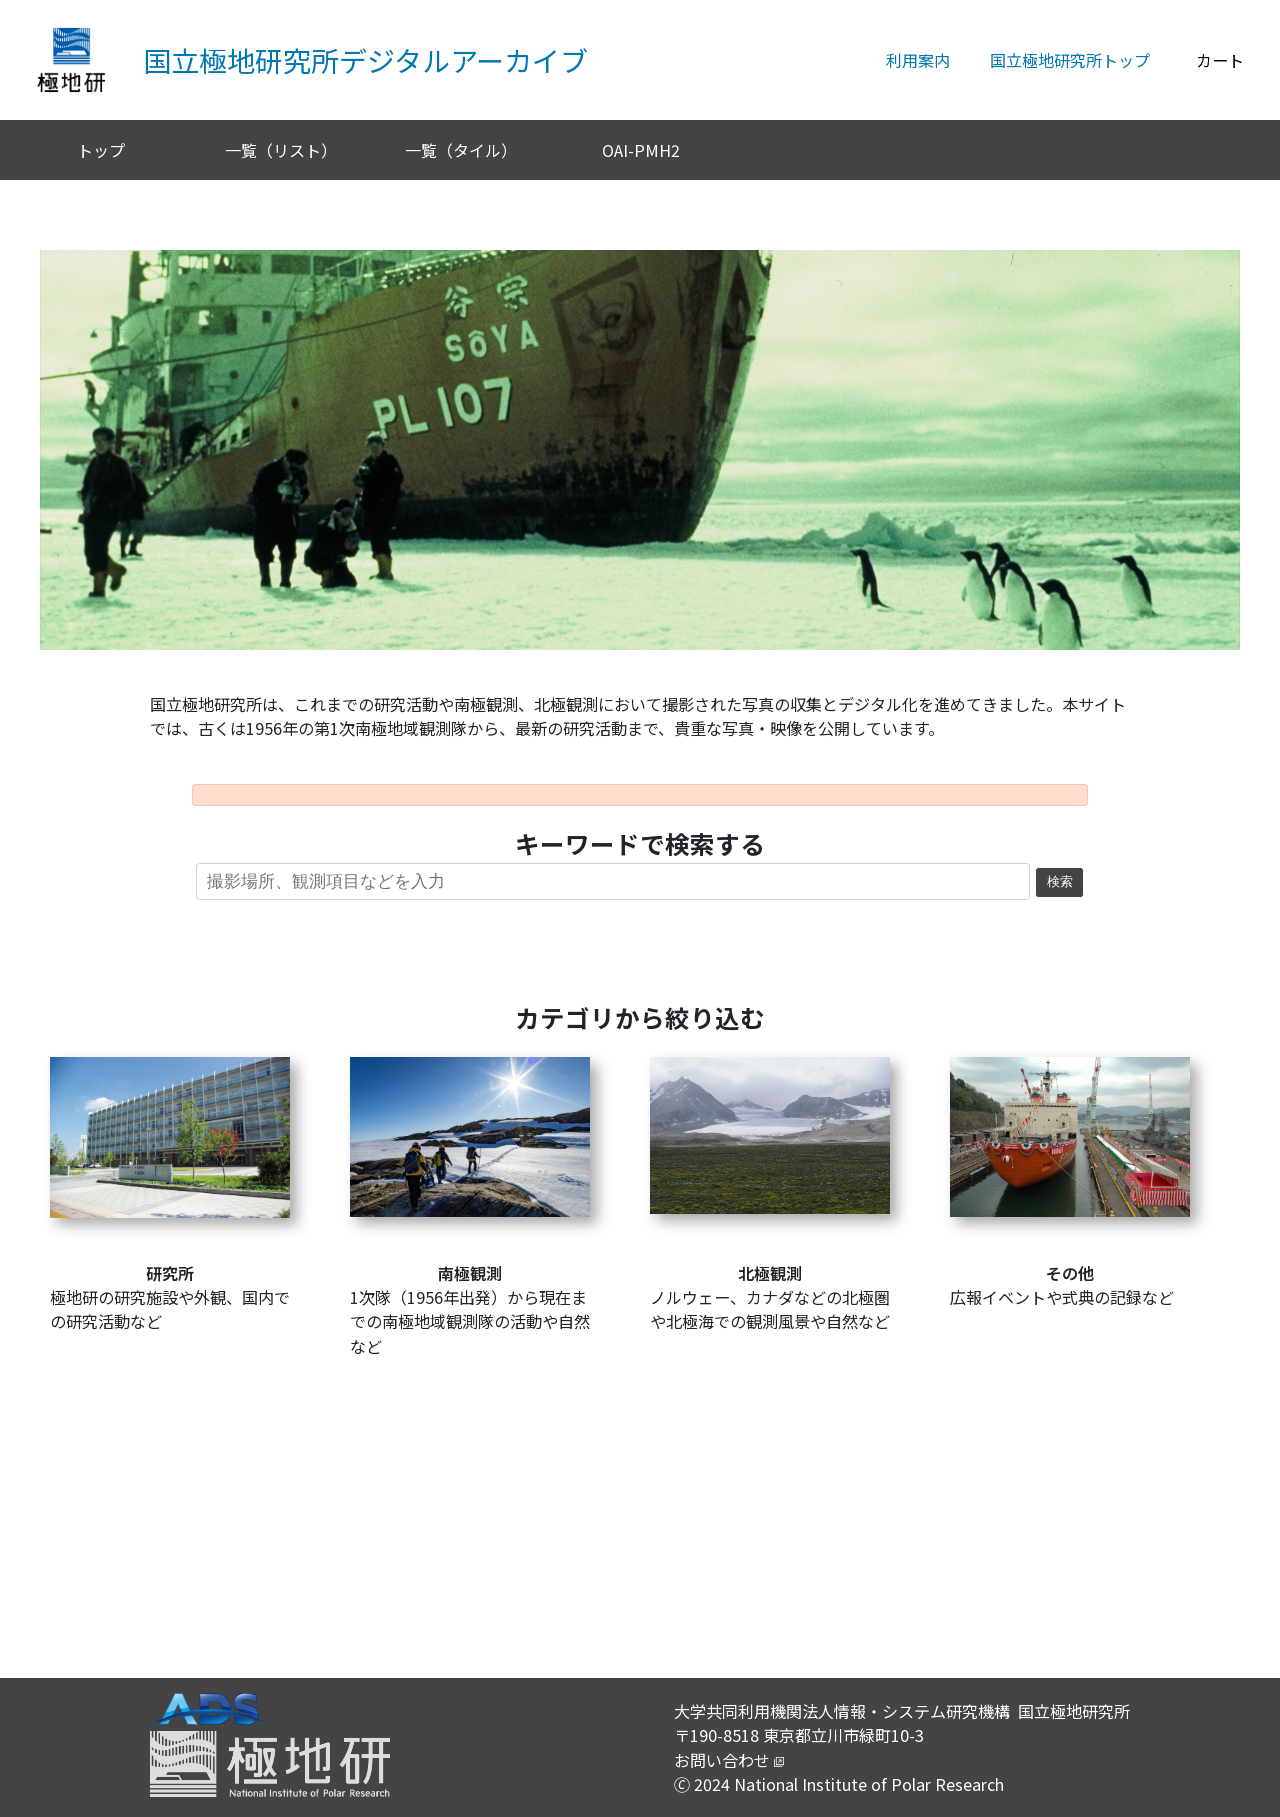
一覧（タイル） (461, 150)
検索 (1060, 882)
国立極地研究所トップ (1070, 60)
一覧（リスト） (281, 150)
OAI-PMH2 (641, 150)
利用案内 (918, 60)
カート (1220, 60)
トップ (101, 150)
